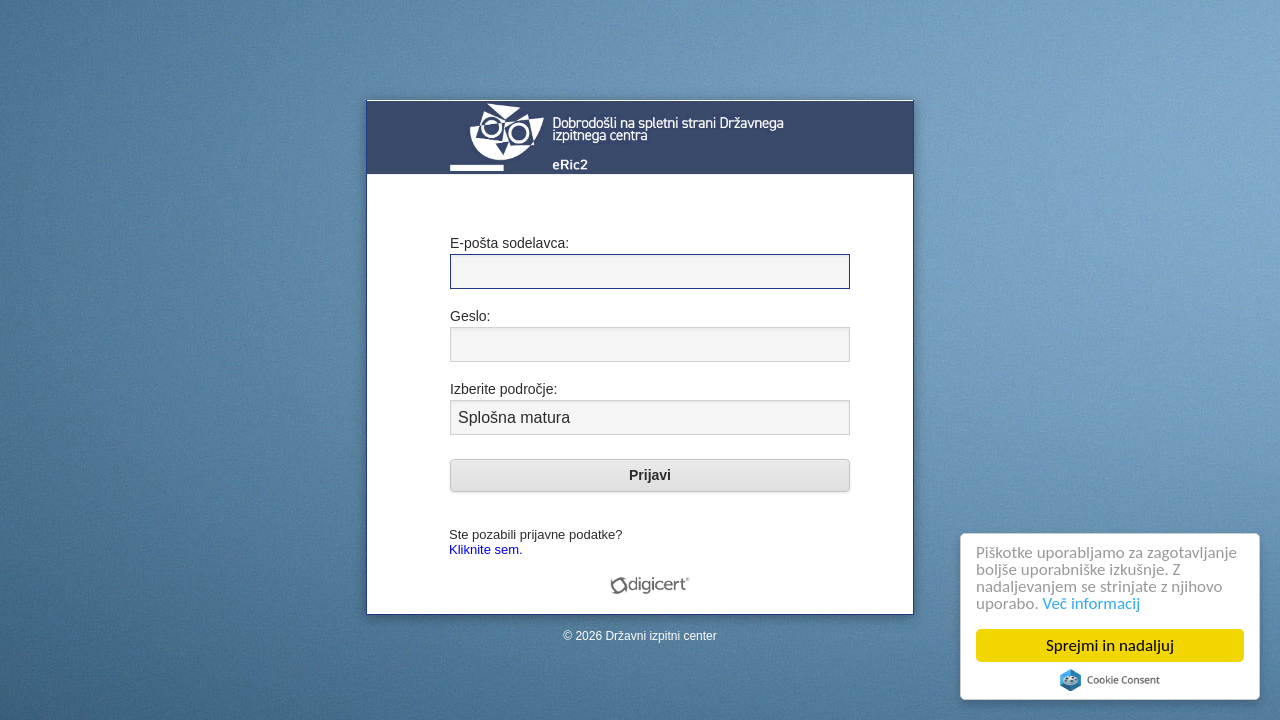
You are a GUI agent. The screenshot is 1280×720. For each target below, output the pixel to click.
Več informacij (1092, 603)
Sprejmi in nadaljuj (1110, 645)
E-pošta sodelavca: (509, 243)
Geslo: (470, 316)
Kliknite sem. (486, 549)
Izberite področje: (503, 389)
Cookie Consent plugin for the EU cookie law (1110, 680)
